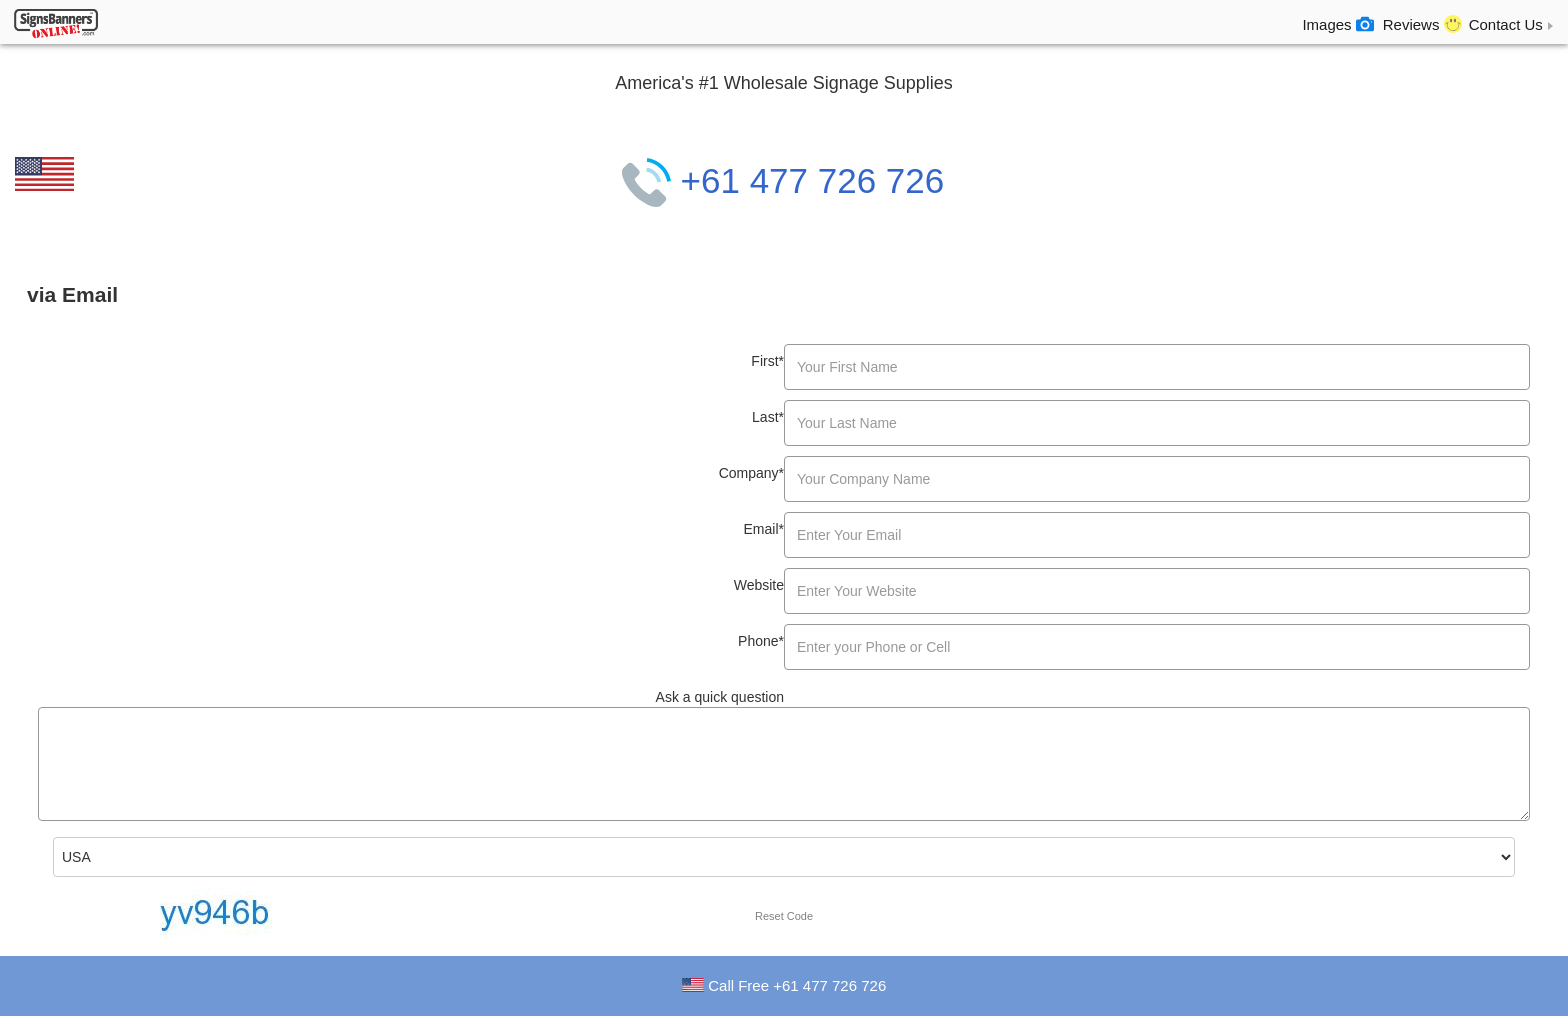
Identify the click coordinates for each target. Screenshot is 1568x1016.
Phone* (761, 641)
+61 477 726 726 (783, 180)
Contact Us (1513, 24)
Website (759, 585)
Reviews (1422, 24)
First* (767, 361)
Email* (764, 529)
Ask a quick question (720, 697)
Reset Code (784, 916)
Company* (751, 473)
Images (1337, 24)
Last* (768, 417)
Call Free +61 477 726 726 (797, 985)
